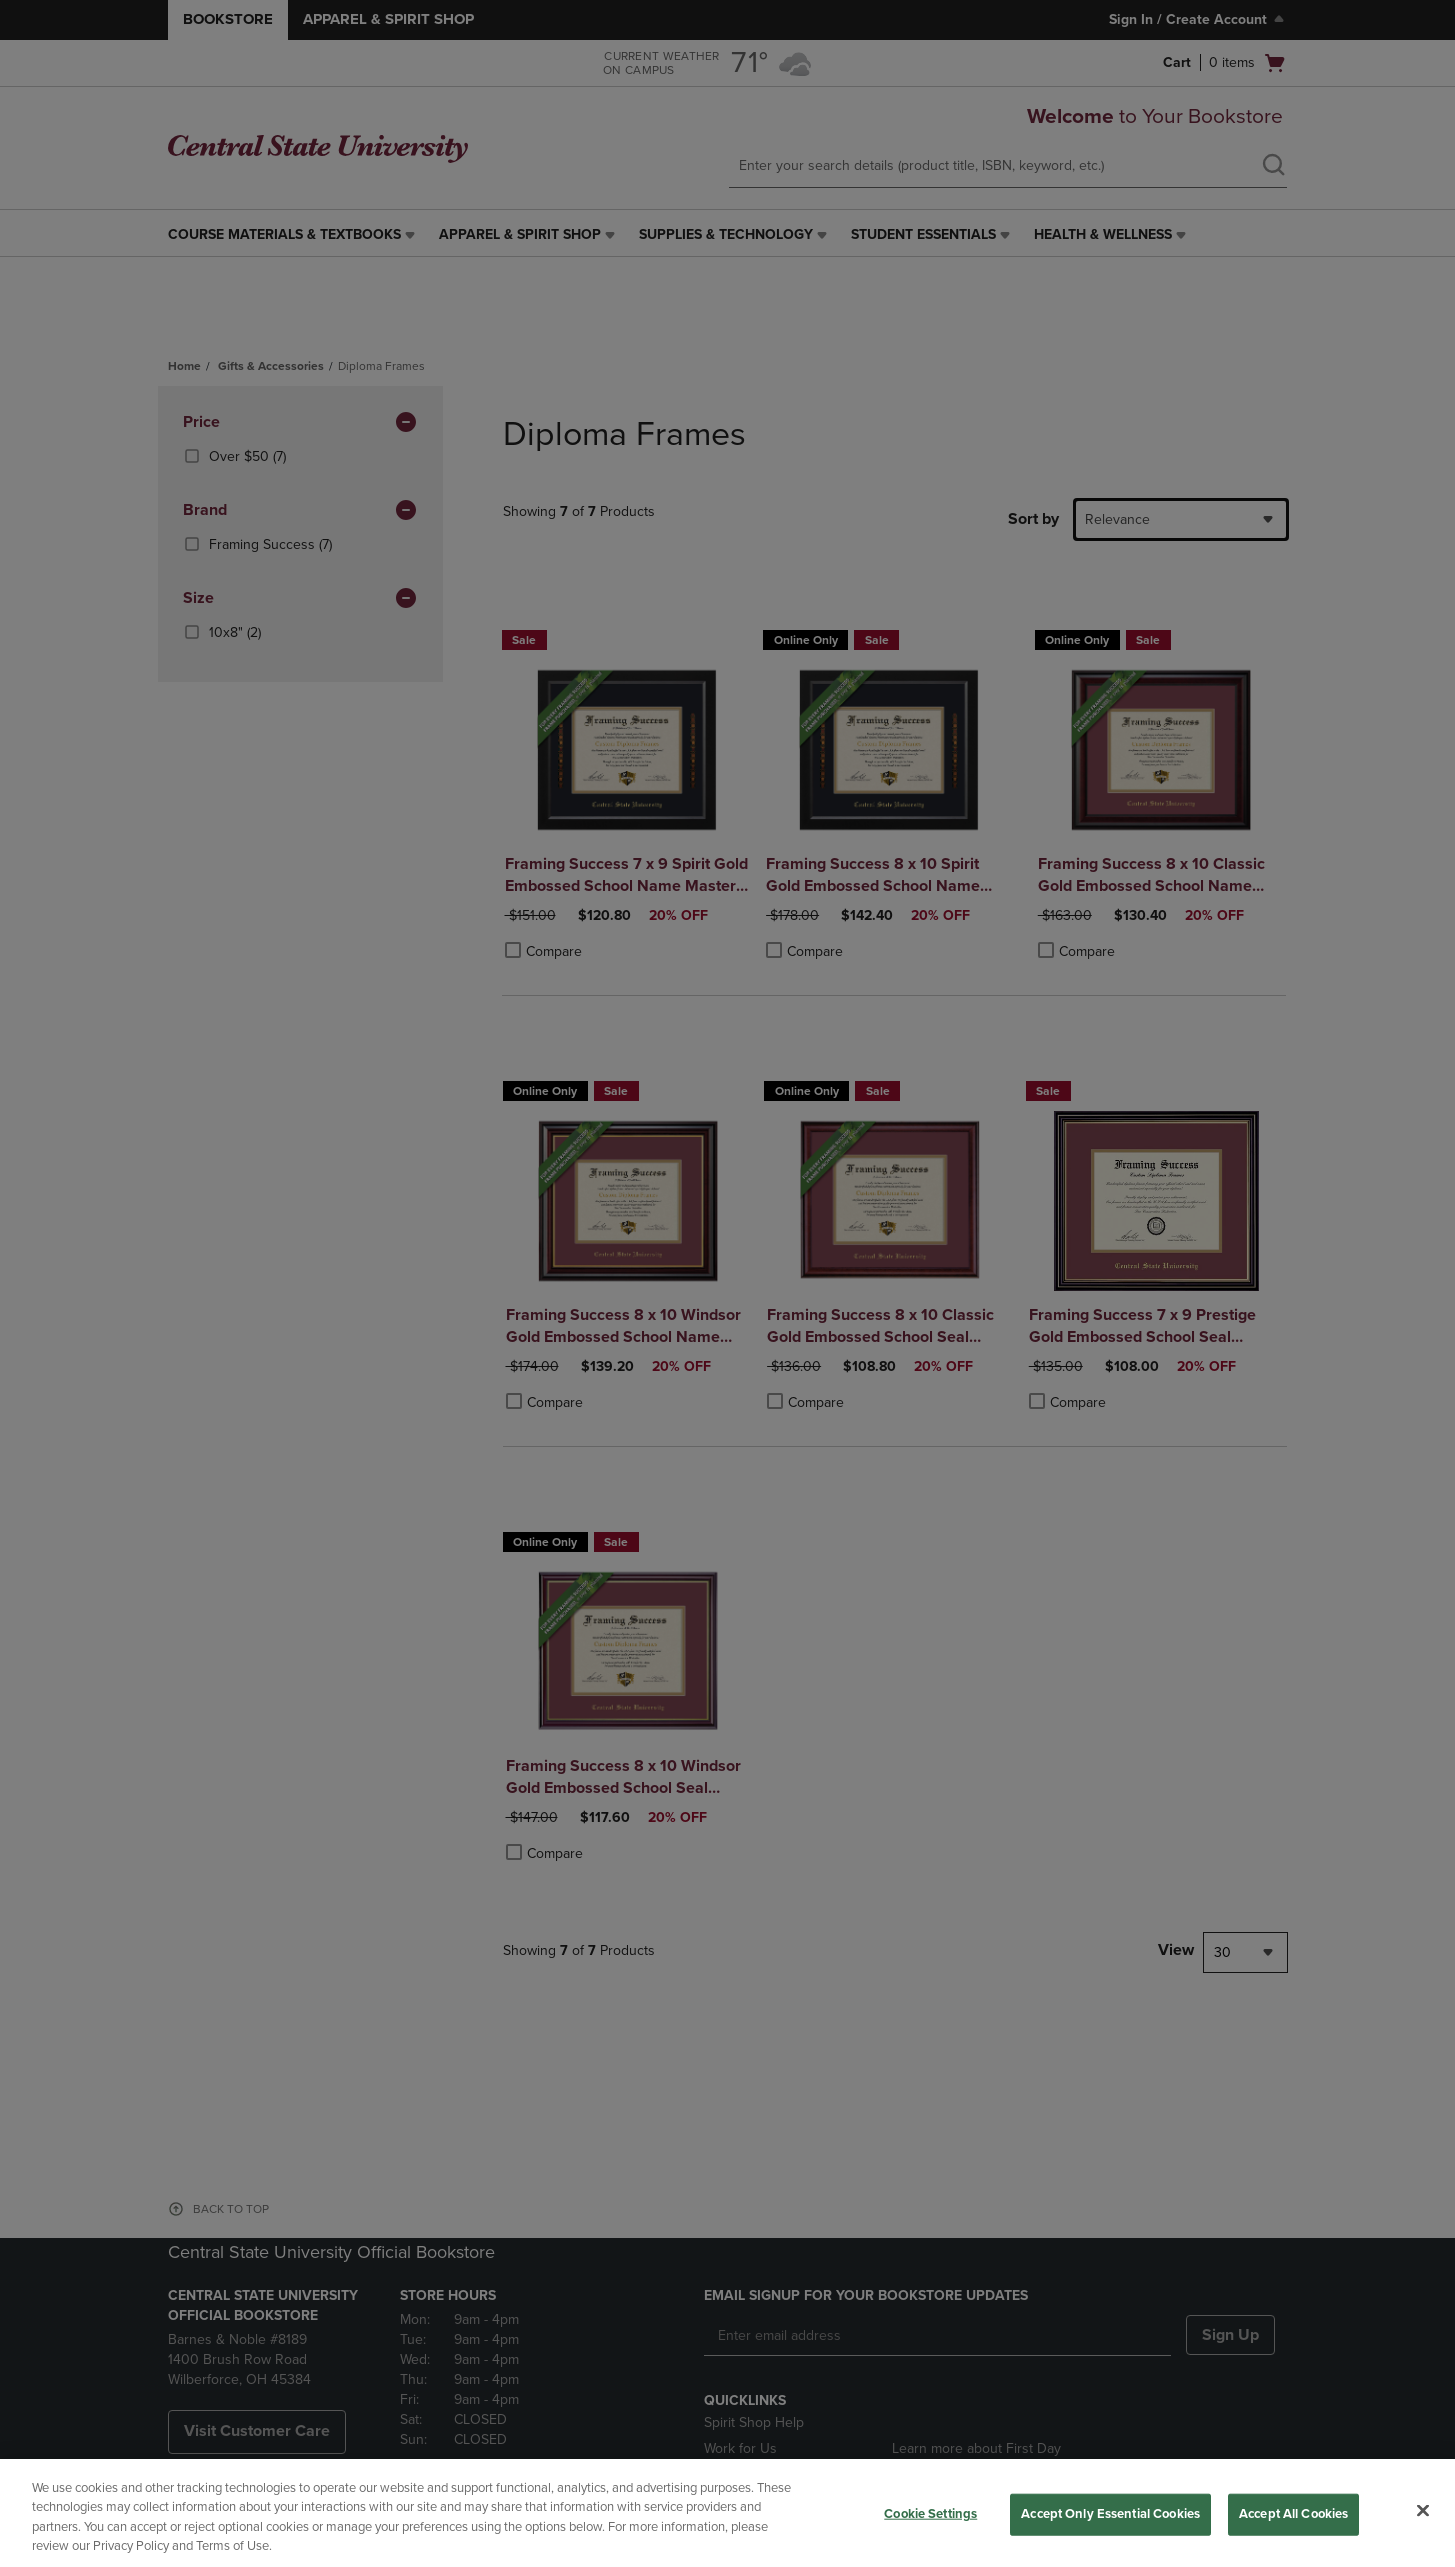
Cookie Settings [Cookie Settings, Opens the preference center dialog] (930, 2514)
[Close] (1423, 2510)
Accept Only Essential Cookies (1110, 2514)
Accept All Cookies (1293, 2514)
